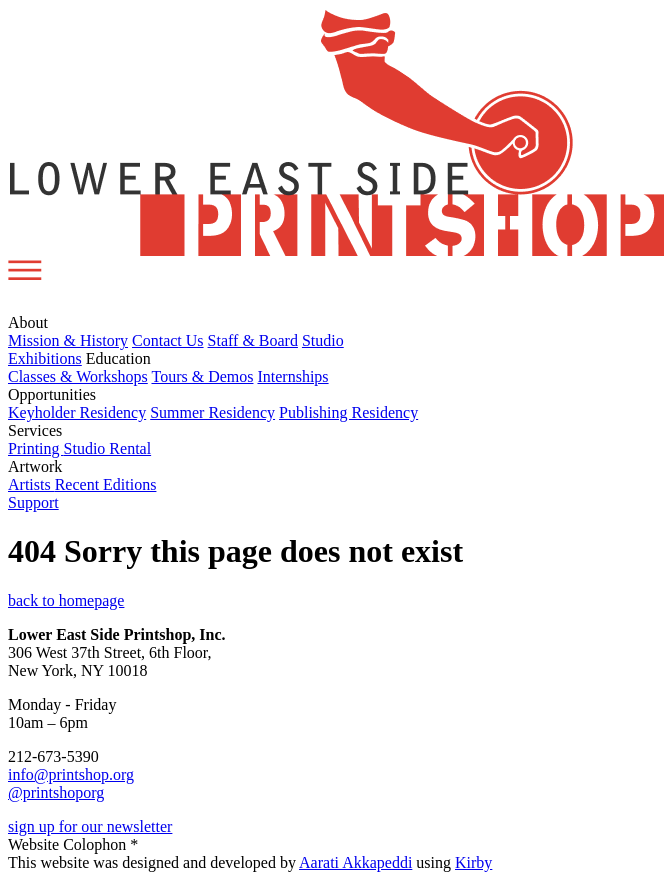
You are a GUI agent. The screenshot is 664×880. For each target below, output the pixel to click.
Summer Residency (212, 412)
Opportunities (52, 394)
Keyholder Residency (77, 412)
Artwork (35, 466)
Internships (292, 376)
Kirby (473, 862)
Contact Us (168, 340)
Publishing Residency (348, 412)
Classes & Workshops (78, 376)
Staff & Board (253, 340)
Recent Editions (106, 484)
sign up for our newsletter (90, 826)
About (28, 322)
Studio (323, 340)
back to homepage (66, 600)
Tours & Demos (202, 376)
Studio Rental (108, 448)
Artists (31, 484)
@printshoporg (56, 792)
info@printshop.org (71, 774)
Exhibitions (45, 358)
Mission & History (68, 340)
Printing (36, 448)
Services (35, 430)
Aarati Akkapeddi (355, 862)
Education (118, 358)
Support (33, 502)
